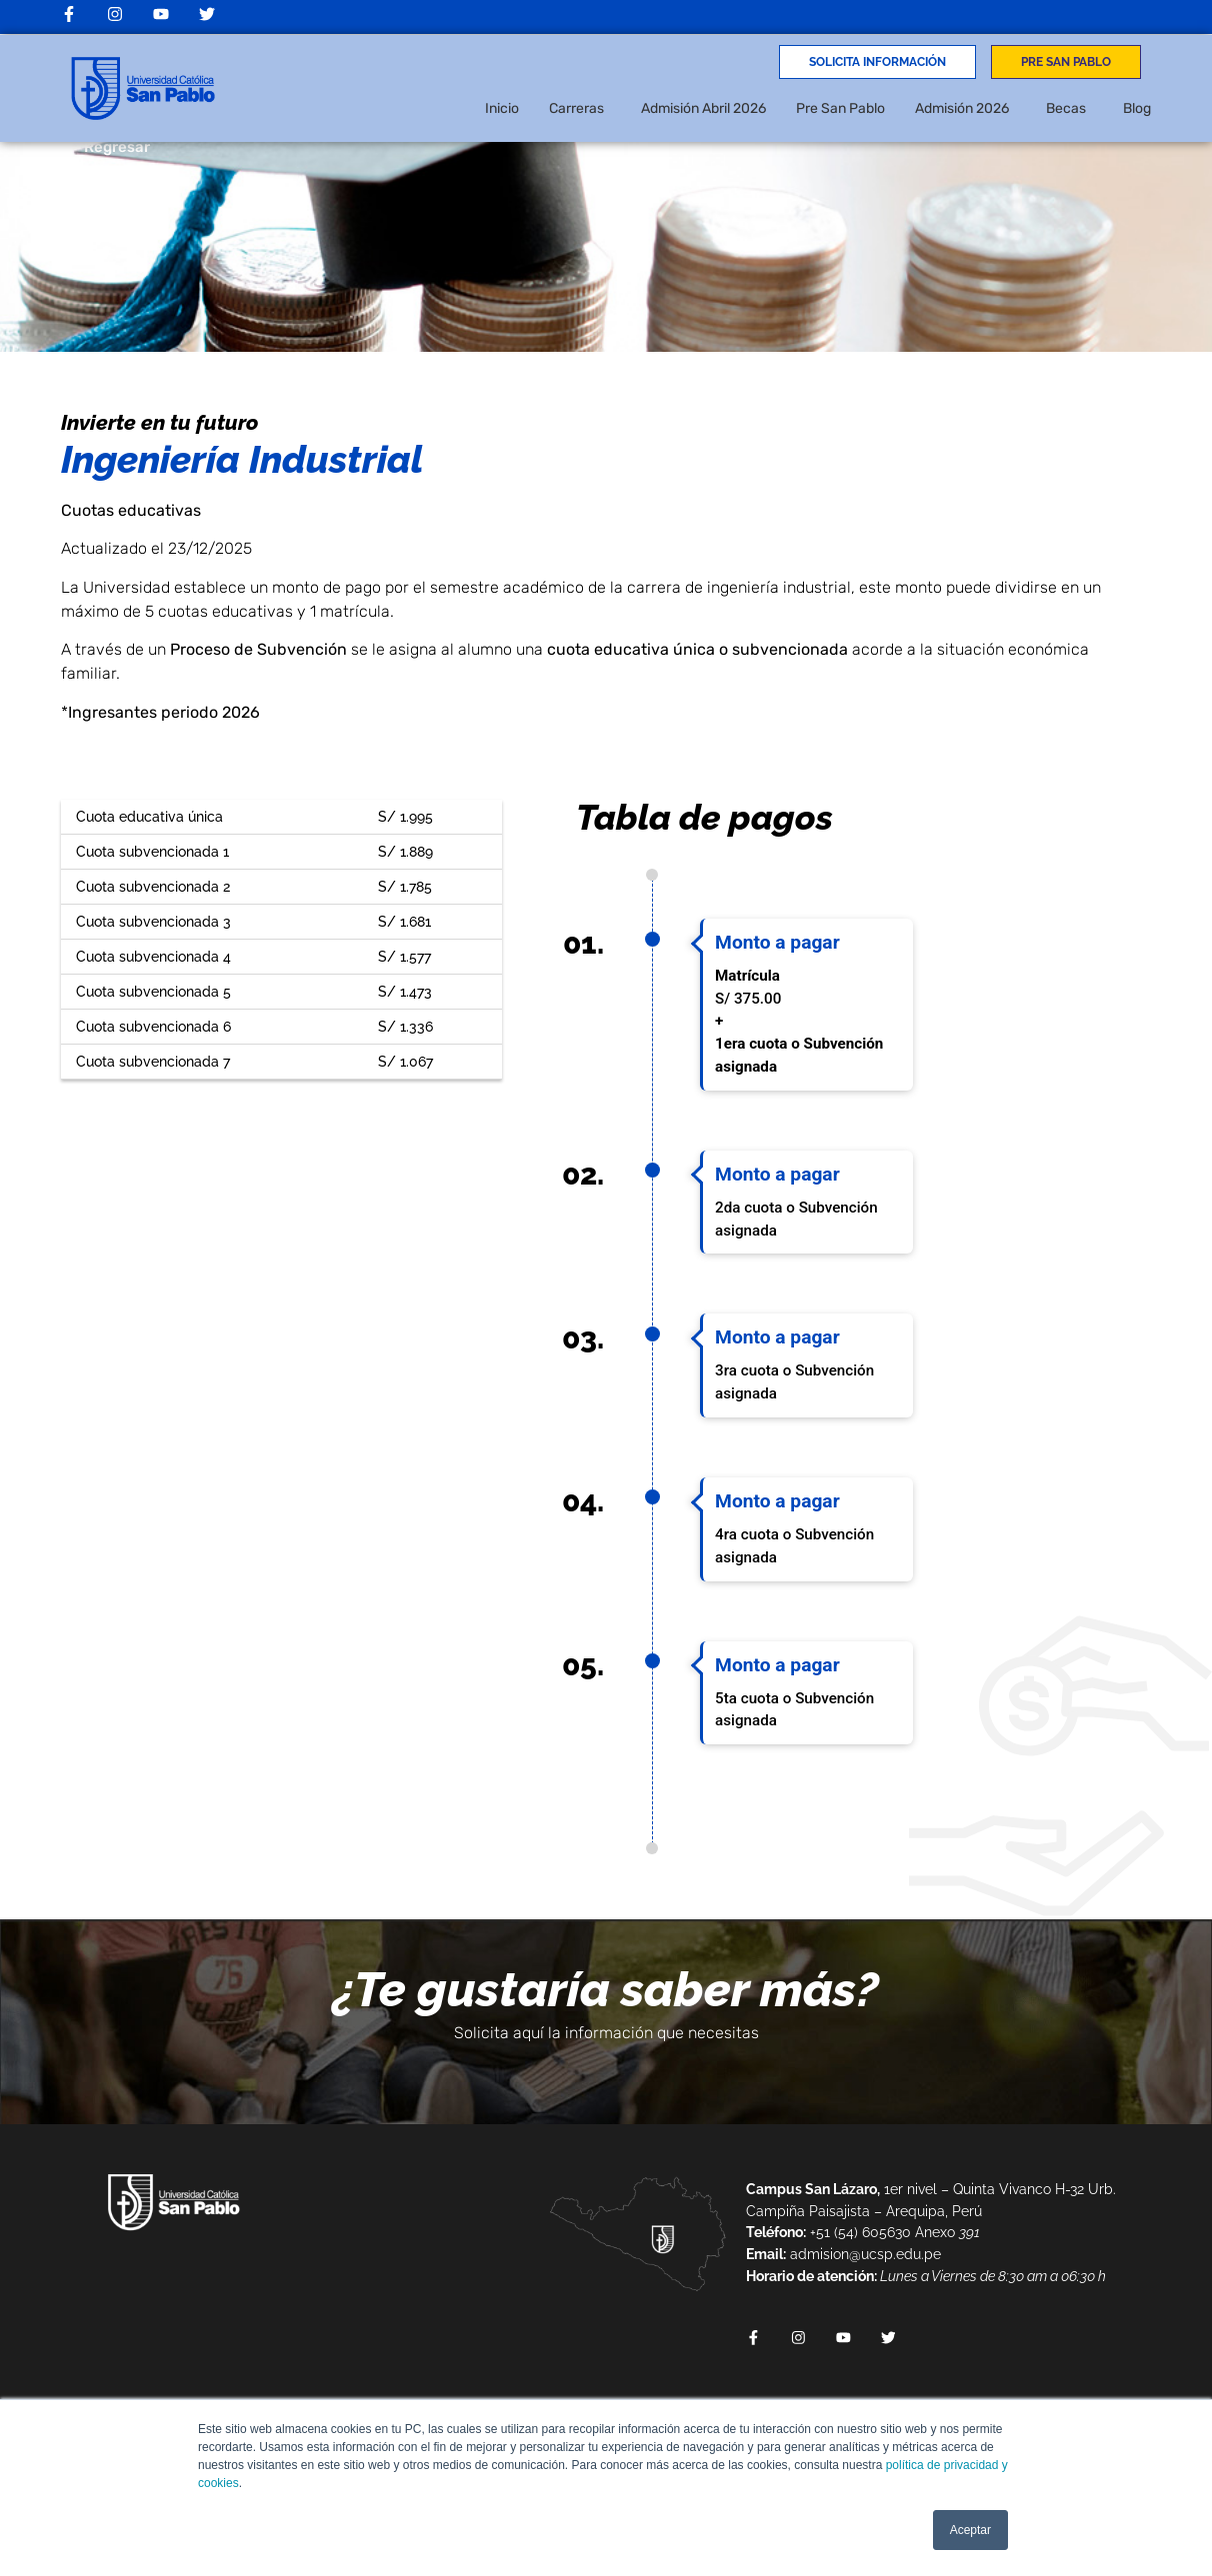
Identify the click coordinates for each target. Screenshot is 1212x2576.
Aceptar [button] (970, 2530)
